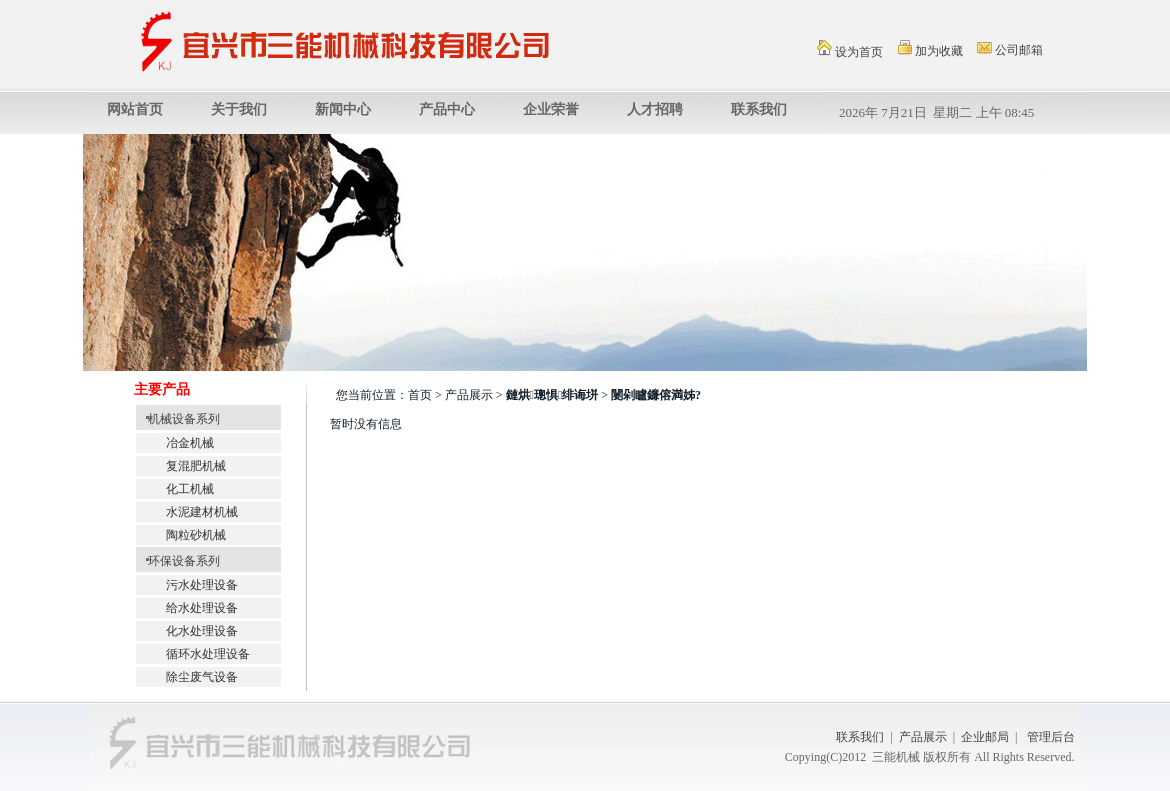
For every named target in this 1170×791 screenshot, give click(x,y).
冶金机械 (190, 443)
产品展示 (923, 737)
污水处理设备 (202, 585)
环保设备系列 (178, 561)
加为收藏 (930, 49)
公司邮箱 (1010, 49)
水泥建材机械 (202, 512)
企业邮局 (985, 737)
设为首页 (850, 49)
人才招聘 (655, 109)
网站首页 (135, 109)
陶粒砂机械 (196, 535)
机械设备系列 (178, 419)
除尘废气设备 (202, 677)
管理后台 (1051, 737)
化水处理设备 (202, 631)
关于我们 (239, 109)
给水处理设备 (202, 608)
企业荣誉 (551, 109)
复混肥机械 (196, 466)
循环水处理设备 (208, 654)
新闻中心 (343, 109)
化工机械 (190, 489)
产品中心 (447, 109)
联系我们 (759, 109)
